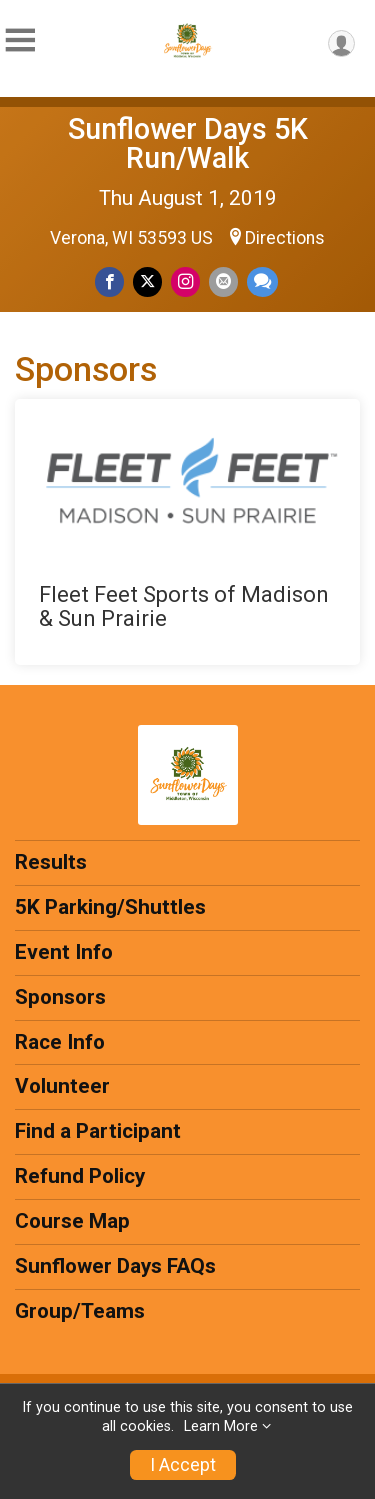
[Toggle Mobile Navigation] (20, 40)
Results (51, 862)
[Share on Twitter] (147, 281)
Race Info (60, 1042)
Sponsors (60, 997)
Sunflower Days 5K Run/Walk (188, 143)
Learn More (221, 1426)
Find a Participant (98, 1131)
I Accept (183, 1465)
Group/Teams (80, 1311)
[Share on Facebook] (109, 281)
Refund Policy (80, 1176)
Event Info (64, 952)
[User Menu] (341, 43)
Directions (285, 238)
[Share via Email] (223, 281)
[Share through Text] (262, 281)
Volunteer (62, 1086)
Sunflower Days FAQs (115, 1266)
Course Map (72, 1221)
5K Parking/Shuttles (110, 907)
